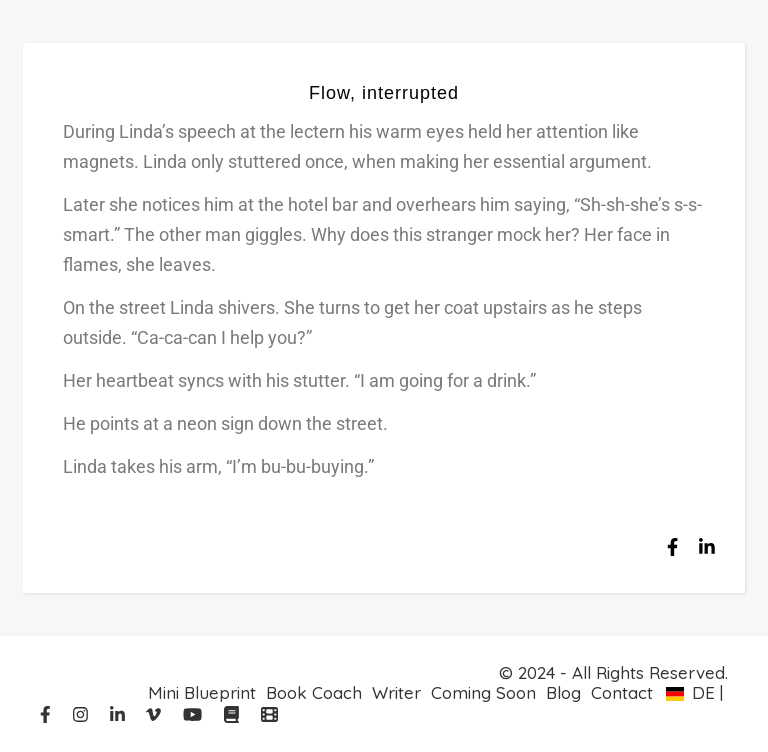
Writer (396, 692)
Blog (563, 692)
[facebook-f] (48, 714)
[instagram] (83, 714)
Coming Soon (483, 692)
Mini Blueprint (202, 692)
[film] (269, 714)
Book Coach (314, 692)
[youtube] (195, 714)
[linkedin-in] (120, 714)
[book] (234, 714)
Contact (622, 692)
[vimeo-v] (156, 714)
